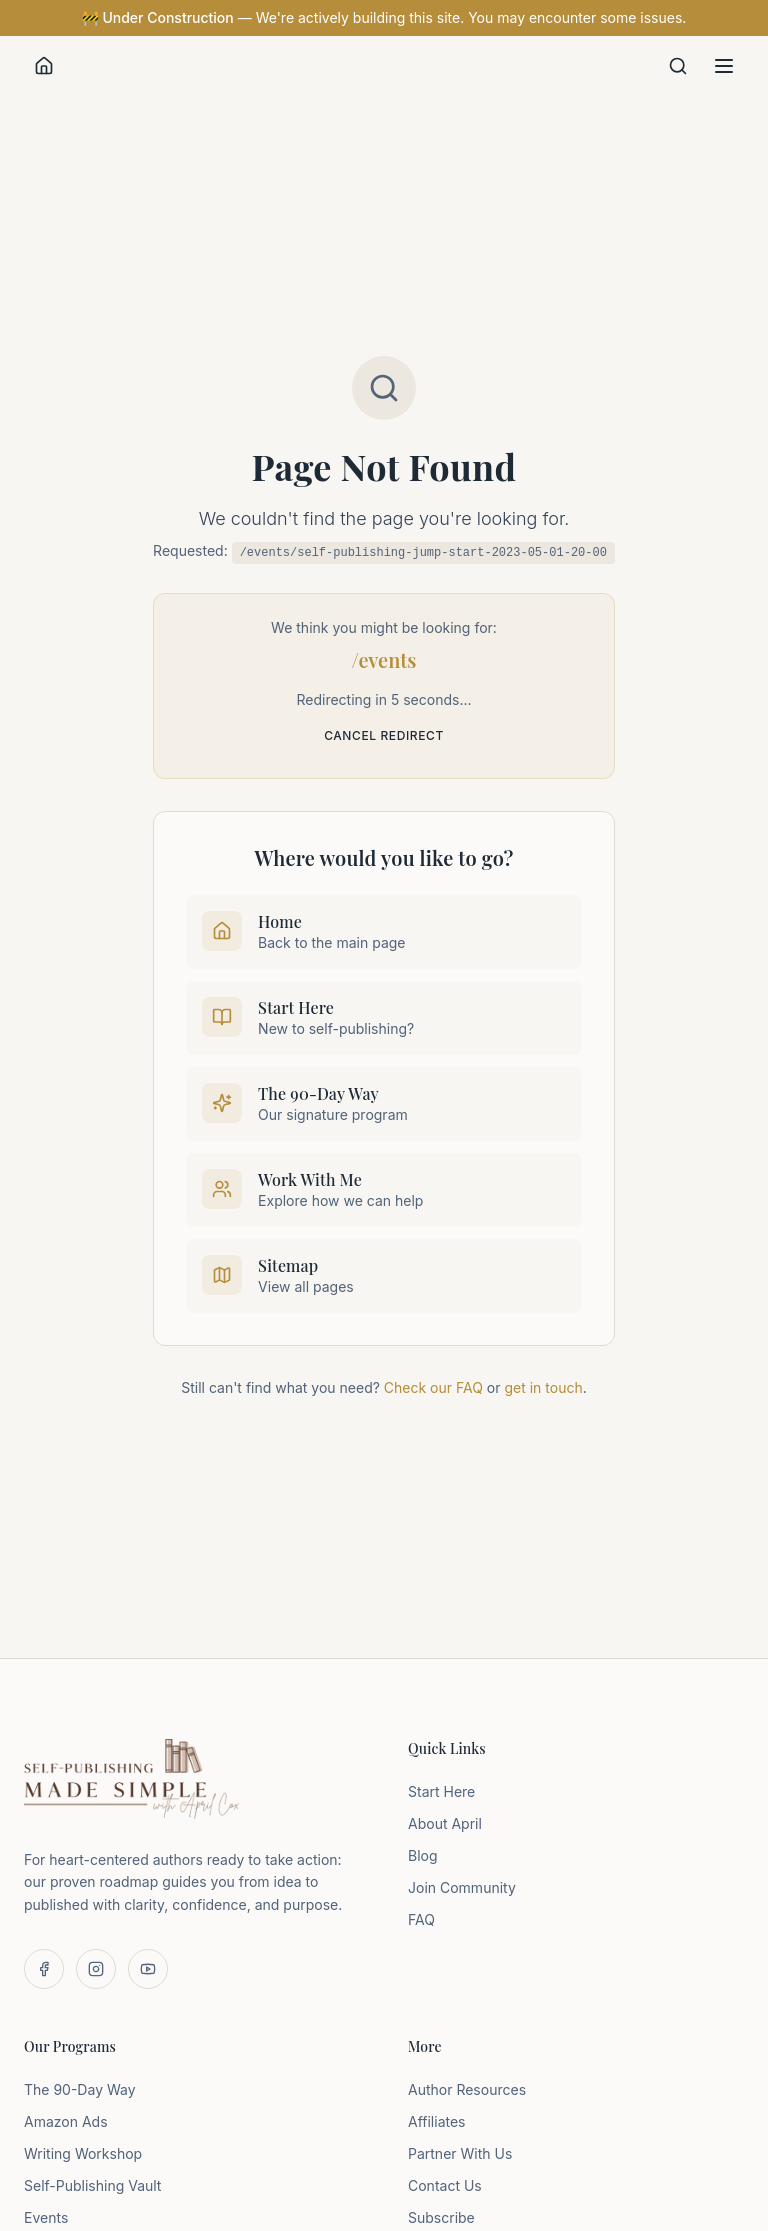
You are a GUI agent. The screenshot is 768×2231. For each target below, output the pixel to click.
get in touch (543, 1387)
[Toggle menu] (724, 66)
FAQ (421, 1919)
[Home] (44, 66)
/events (384, 659)
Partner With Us (460, 2153)
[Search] (678, 66)
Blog (423, 1855)
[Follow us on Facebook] (44, 1969)
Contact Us (445, 2185)
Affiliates (437, 2121)
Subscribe (441, 2217)
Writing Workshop (83, 2153)
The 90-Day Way (80, 2089)
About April (445, 1823)
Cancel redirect (384, 735)
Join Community (462, 1887)
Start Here (441, 1791)
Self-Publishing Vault (92, 2185)
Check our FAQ (433, 1387)
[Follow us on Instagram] (96, 1969)
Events (46, 2217)
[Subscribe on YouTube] (148, 1969)
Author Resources (467, 2089)
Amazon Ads (66, 2121)
